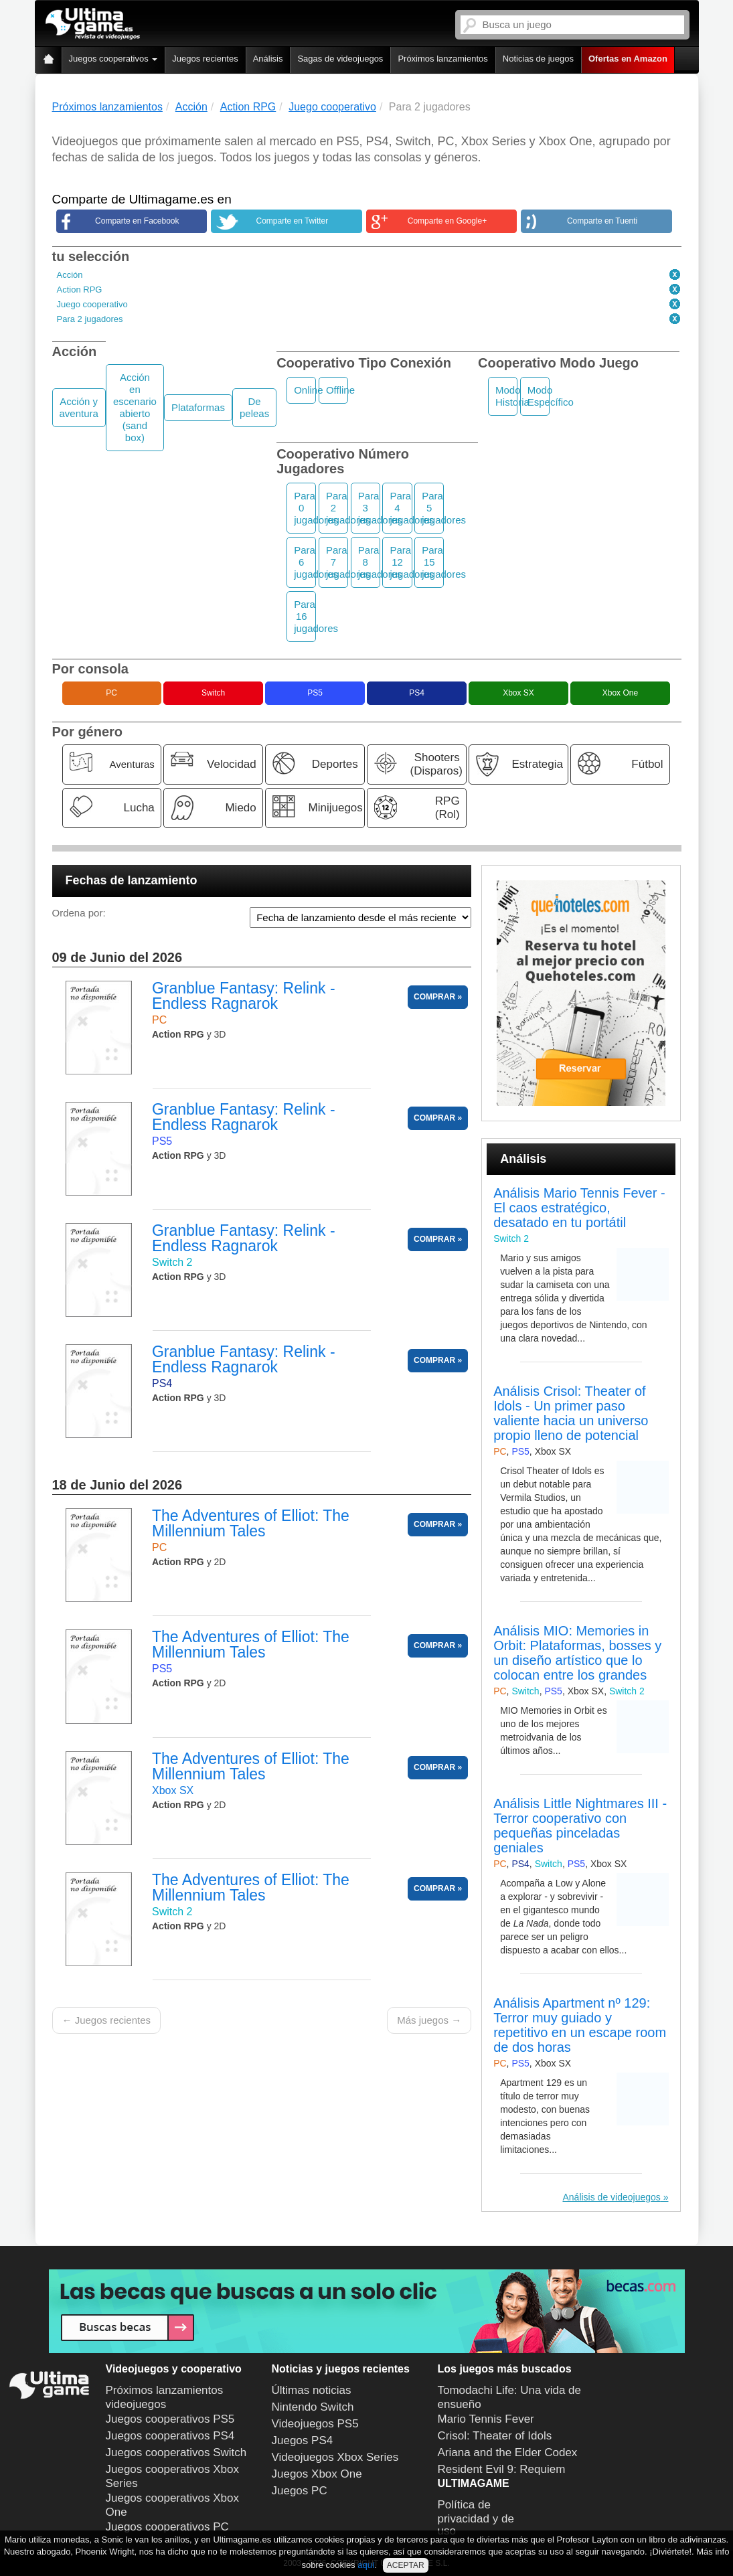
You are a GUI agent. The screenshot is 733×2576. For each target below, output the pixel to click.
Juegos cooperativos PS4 (170, 2435)
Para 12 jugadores (401, 562)
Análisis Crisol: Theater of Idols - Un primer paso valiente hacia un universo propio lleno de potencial (570, 1413)
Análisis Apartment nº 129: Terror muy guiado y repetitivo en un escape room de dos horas (579, 2025)
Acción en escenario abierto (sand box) (135, 407)
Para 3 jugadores (369, 508)
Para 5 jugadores (433, 508)
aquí (365, 2565)
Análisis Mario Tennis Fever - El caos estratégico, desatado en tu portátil (579, 1208)
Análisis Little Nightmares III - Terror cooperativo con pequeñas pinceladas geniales (580, 1825)
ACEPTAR (405, 2565)
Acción (70, 275)
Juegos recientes (205, 59)
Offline (337, 390)
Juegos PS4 (302, 2440)
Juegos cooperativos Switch (176, 2452)
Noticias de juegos (538, 59)
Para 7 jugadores (337, 562)
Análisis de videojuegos (611, 2197)
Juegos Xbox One (317, 2474)
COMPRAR (434, 996)
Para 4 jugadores (401, 508)
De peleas (254, 407)
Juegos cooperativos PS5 (170, 2419)
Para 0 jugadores (305, 508)
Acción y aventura (79, 407)
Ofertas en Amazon (627, 59)
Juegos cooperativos (113, 59)
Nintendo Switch (313, 2407)
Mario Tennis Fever (486, 2419)
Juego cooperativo (92, 304)
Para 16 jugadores (305, 616)
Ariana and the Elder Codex (508, 2452)
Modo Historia (506, 396)
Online (305, 390)
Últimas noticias (311, 2390)
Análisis (268, 59)
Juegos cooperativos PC (167, 2526)
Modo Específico (538, 396)
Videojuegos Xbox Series (335, 2457)
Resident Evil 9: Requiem (502, 2469)
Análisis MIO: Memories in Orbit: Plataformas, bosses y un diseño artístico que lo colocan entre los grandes (577, 1652)
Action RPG (79, 290)
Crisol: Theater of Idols (495, 2435)
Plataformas (198, 407)
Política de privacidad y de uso (476, 2517)
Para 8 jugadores (369, 562)
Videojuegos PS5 (315, 2423)
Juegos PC (299, 2490)
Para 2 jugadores (90, 319)
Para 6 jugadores (305, 562)
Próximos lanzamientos (442, 59)
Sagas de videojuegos (340, 59)
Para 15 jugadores (433, 562)
